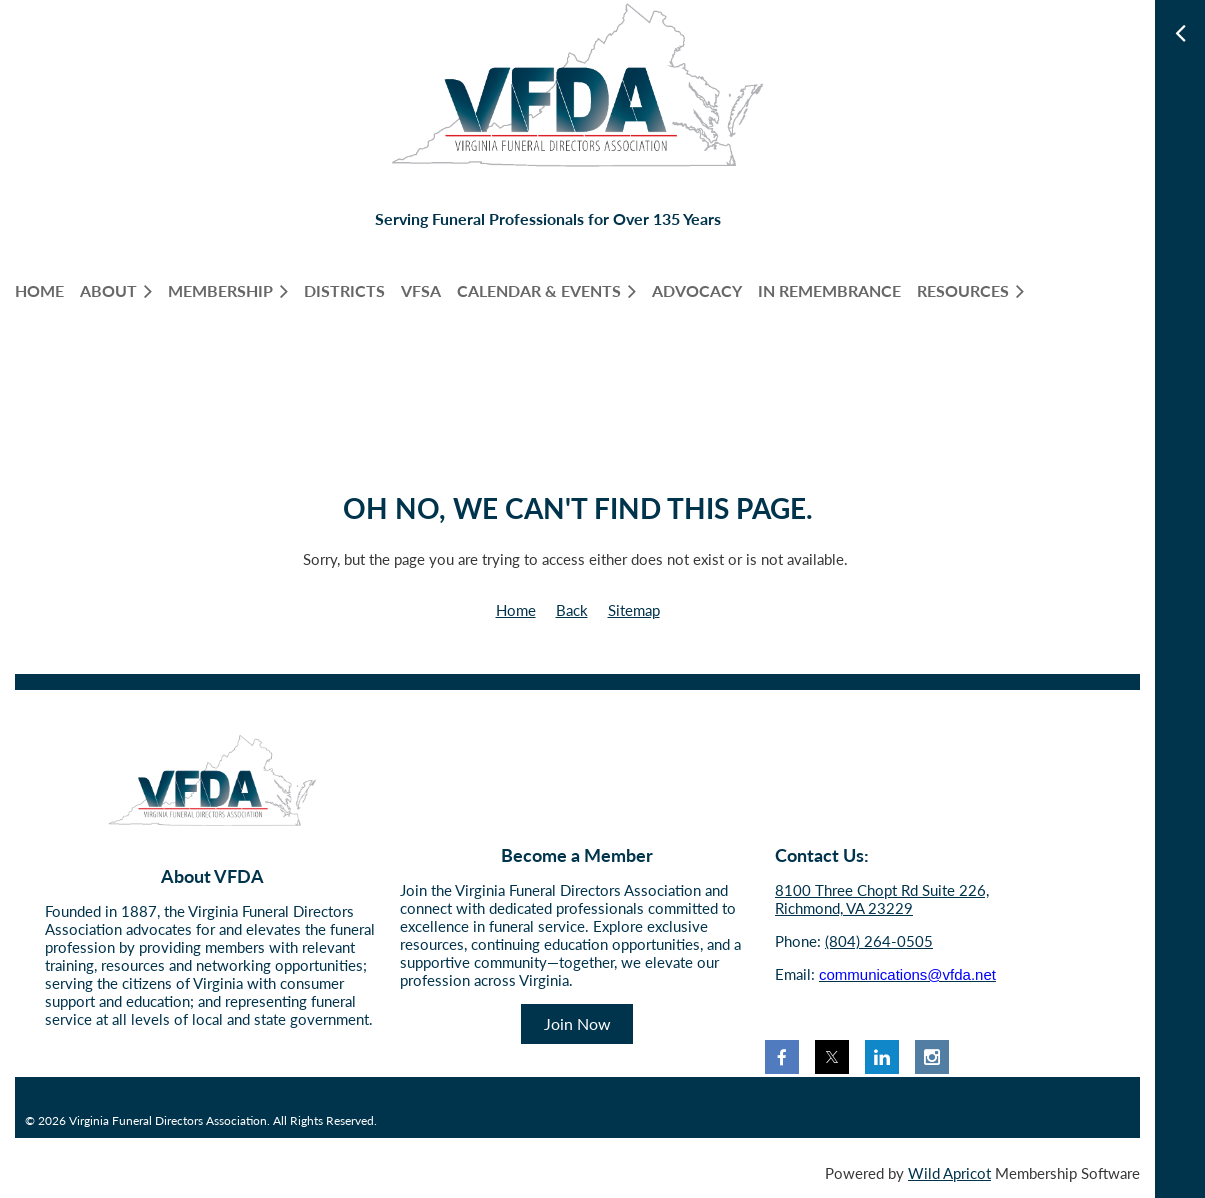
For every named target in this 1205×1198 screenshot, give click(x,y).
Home (516, 610)
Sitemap (634, 610)
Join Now (577, 1023)
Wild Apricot (949, 1173)
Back (572, 610)
